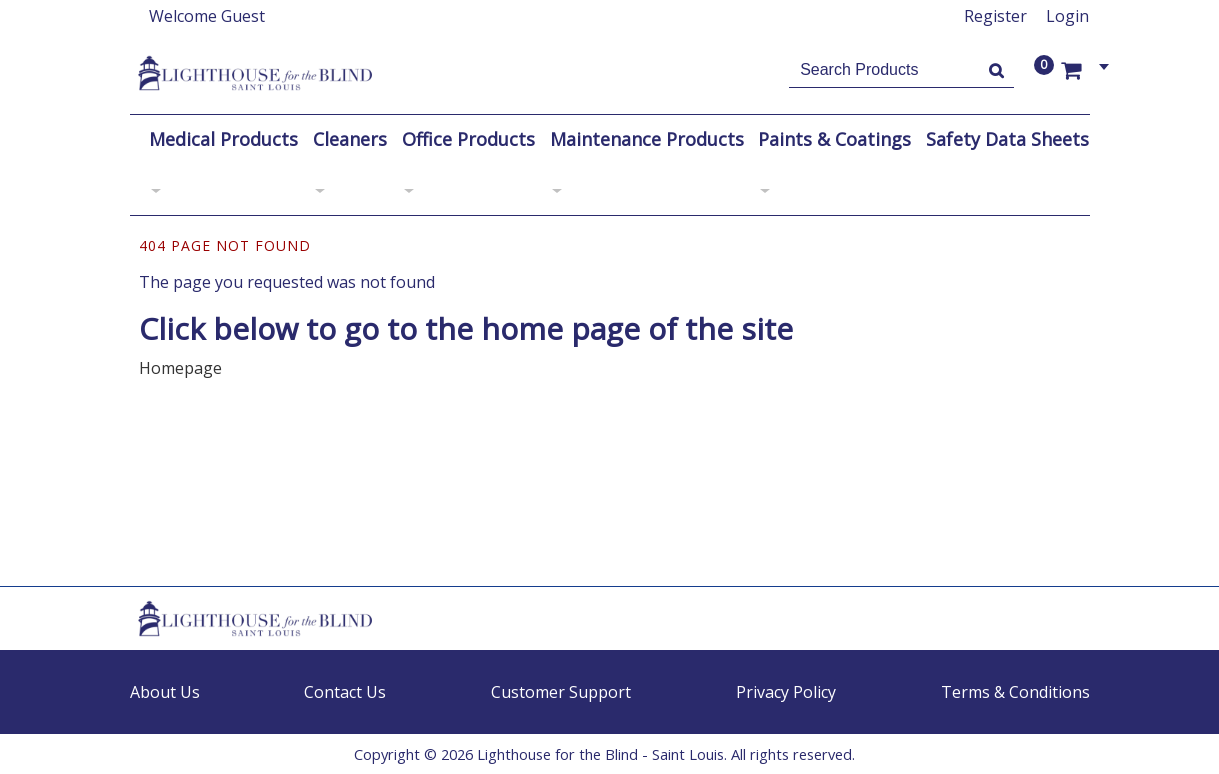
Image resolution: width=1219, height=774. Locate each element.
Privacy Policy (786, 692)
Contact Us (345, 692)
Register (995, 16)
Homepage (180, 368)
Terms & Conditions (1015, 692)
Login (1067, 16)
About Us (165, 692)
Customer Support (561, 692)
